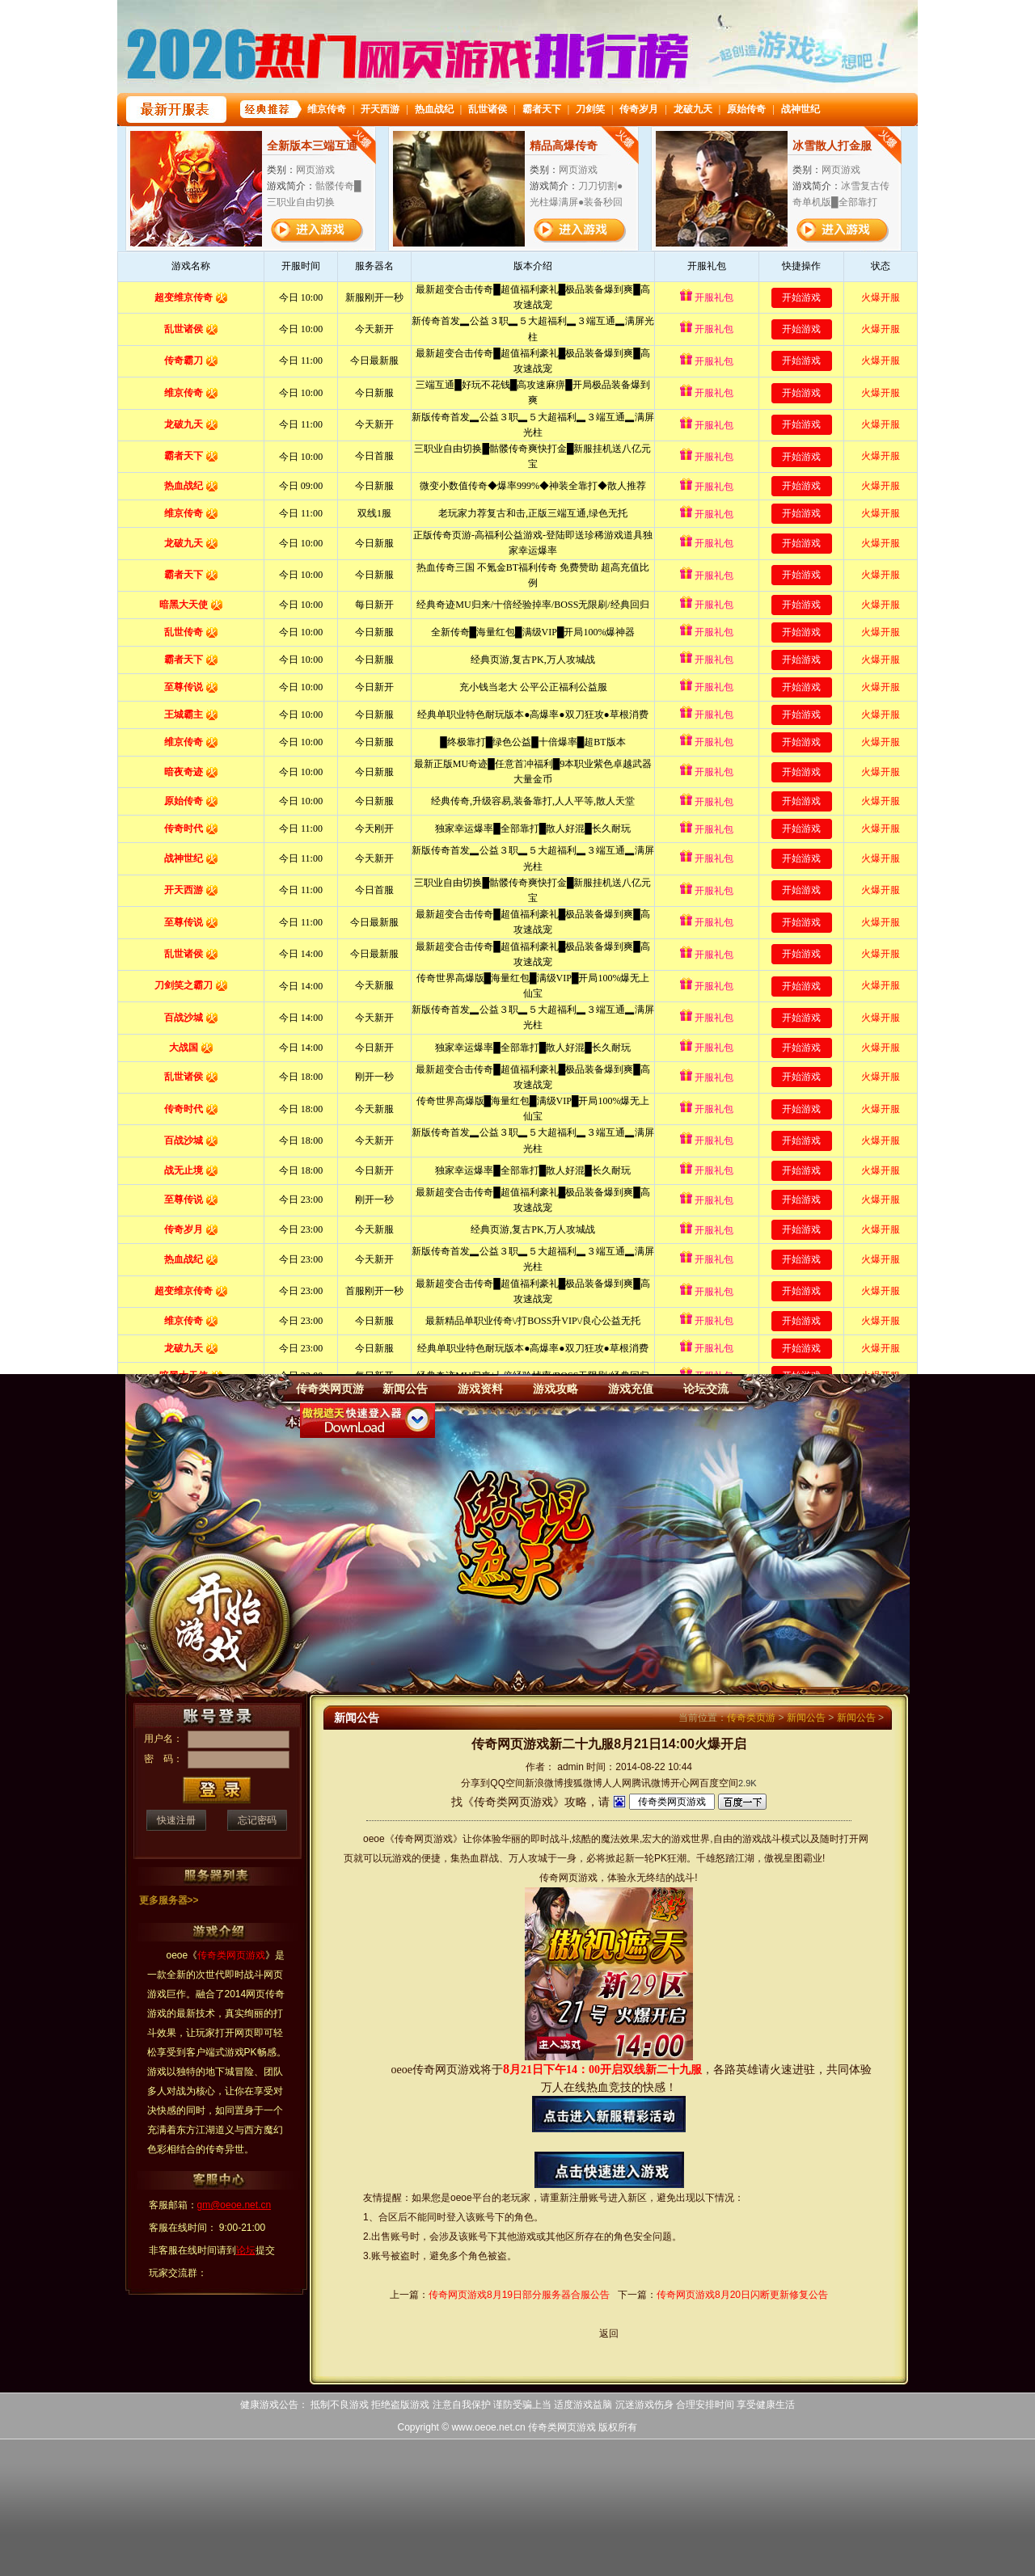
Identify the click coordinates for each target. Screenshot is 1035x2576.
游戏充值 (630, 1388)
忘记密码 (257, 1820)
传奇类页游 (751, 1717)
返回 (609, 2333)
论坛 (246, 2250)
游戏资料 (480, 1388)
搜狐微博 (583, 1783)
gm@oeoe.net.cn (234, 2205)
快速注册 (176, 1820)
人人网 (617, 1783)
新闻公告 (405, 1388)
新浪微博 (544, 1783)
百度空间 (718, 1783)
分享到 (475, 1783)
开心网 (684, 1783)
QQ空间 (507, 1783)
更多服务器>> (169, 1900)
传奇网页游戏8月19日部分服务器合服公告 (519, 2294)
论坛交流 (706, 1388)
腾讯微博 (651, 1783)
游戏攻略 (555, 1388)
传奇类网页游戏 (562, 2427)
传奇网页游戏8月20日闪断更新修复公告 (742, 2294)
